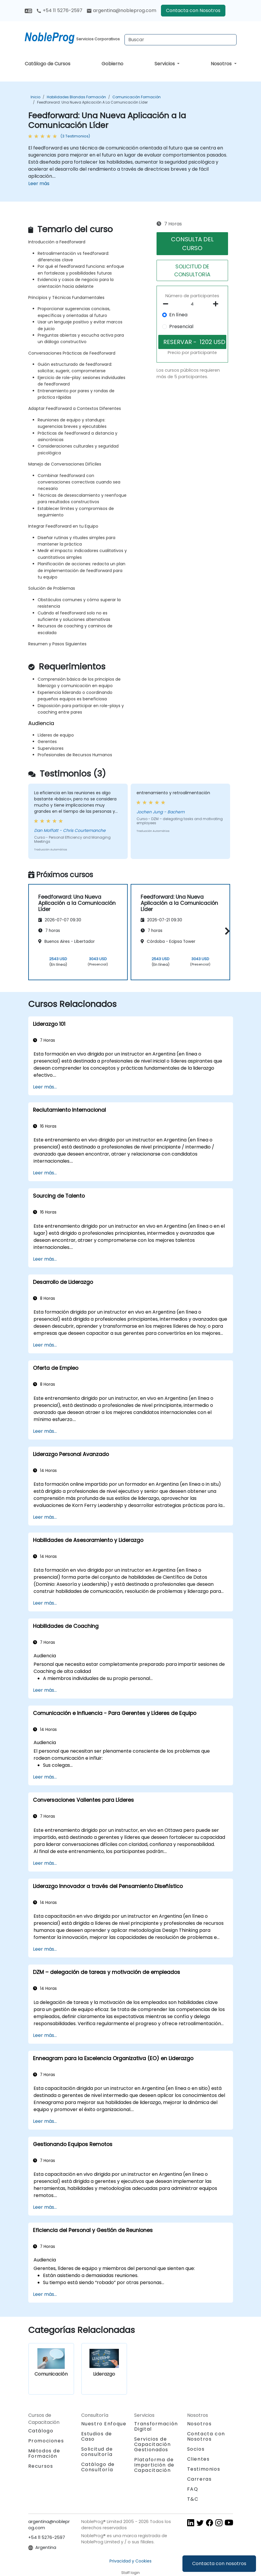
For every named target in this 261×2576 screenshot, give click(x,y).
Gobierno (112, 63)
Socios (196, 2449)
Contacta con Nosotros (193, 10)
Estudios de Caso (96, 2436)
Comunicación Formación (136, 96)
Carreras (199, 2479)
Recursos (40, 2466)
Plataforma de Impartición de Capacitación (154, 2465)
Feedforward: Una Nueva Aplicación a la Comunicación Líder (92, 102)
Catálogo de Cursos (47, 63)
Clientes (198, 2459)
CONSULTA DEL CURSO (192, 243)
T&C (193, 2499)
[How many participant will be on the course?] (192, 304)
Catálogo (41, 2430)
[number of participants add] (217, 304)
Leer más (38, 183)
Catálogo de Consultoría (98, 2467)
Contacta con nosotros (219, 2563)
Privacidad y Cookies (130, 2561)
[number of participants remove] (167, 304)
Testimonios (203, 2469)
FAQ (192, 2489)
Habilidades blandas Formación (76, 96)
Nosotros (222, 63)
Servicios (165, 63)
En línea (178, 314)
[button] (226, 931)
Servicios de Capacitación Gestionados (152, 2444)
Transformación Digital (156, 2426)
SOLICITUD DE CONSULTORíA (192, 270)
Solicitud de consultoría (97, 2452)
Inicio (35, 96)
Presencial (181, 326)
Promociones (46, 2440)
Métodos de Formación (44, 2453)
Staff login (130, 2572)
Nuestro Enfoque (104, 2423)
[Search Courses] (180, 39)
